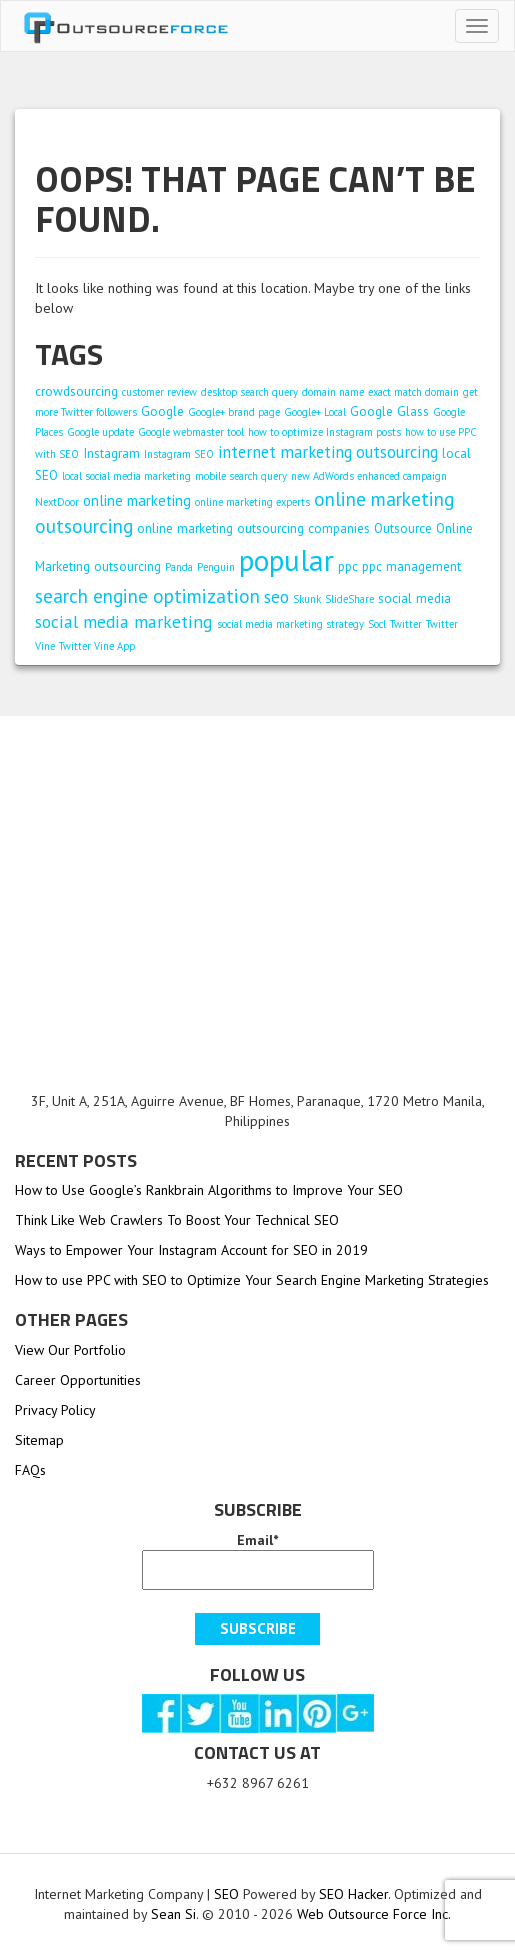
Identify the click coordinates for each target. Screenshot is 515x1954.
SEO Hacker (353, 1894)
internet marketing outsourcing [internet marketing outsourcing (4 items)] (328, 452)
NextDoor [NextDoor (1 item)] (57, 502)
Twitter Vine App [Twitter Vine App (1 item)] (97, 646)
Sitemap (39, 1440)
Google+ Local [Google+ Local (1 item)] (315, 412)
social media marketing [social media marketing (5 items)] (124, 621)
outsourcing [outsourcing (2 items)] (127, 566)
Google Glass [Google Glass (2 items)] (389, 411)
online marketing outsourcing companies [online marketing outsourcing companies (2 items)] (253, 528)
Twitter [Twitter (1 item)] (406, 624)
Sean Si (173, 1914)
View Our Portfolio (70, 1350)
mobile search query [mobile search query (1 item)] (241, 476)
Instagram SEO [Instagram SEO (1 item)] (179, 454)
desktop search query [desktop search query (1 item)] (249, 392)
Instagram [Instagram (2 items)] (111, 453)
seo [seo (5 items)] (276, 596)
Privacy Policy (55, 1410)
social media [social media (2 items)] (414, 598)
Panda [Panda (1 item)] (179, 567)
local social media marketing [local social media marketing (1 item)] (126, 476)
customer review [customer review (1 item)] (159, 392)
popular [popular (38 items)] (286, 560)
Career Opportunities (78, 1380)
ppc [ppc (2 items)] (348, 566)
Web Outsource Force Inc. (372, 1914)
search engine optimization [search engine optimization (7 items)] (147, 595)
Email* (258, 1560)
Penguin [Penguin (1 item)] (216, 567)
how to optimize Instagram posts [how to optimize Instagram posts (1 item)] (324, 432)
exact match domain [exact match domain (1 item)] (413, 392)
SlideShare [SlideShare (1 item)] (349, 599)
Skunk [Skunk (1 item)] (307, 599)
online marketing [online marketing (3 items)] (137, 500)
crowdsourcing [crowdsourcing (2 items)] (76, 391)
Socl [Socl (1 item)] (377, 624)
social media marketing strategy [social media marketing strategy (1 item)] (290, 624)
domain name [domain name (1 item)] (333, 392)
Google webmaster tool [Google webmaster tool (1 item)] (191, 432)
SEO (226, 1894)
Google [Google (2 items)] (162, 411)
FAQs (30, 1470)
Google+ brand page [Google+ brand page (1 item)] (234, 412)
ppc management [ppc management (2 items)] (411, 566)
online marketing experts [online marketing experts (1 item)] (252, 502)
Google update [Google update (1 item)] (100, 432)
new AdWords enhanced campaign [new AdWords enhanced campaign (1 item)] (369, 476)
